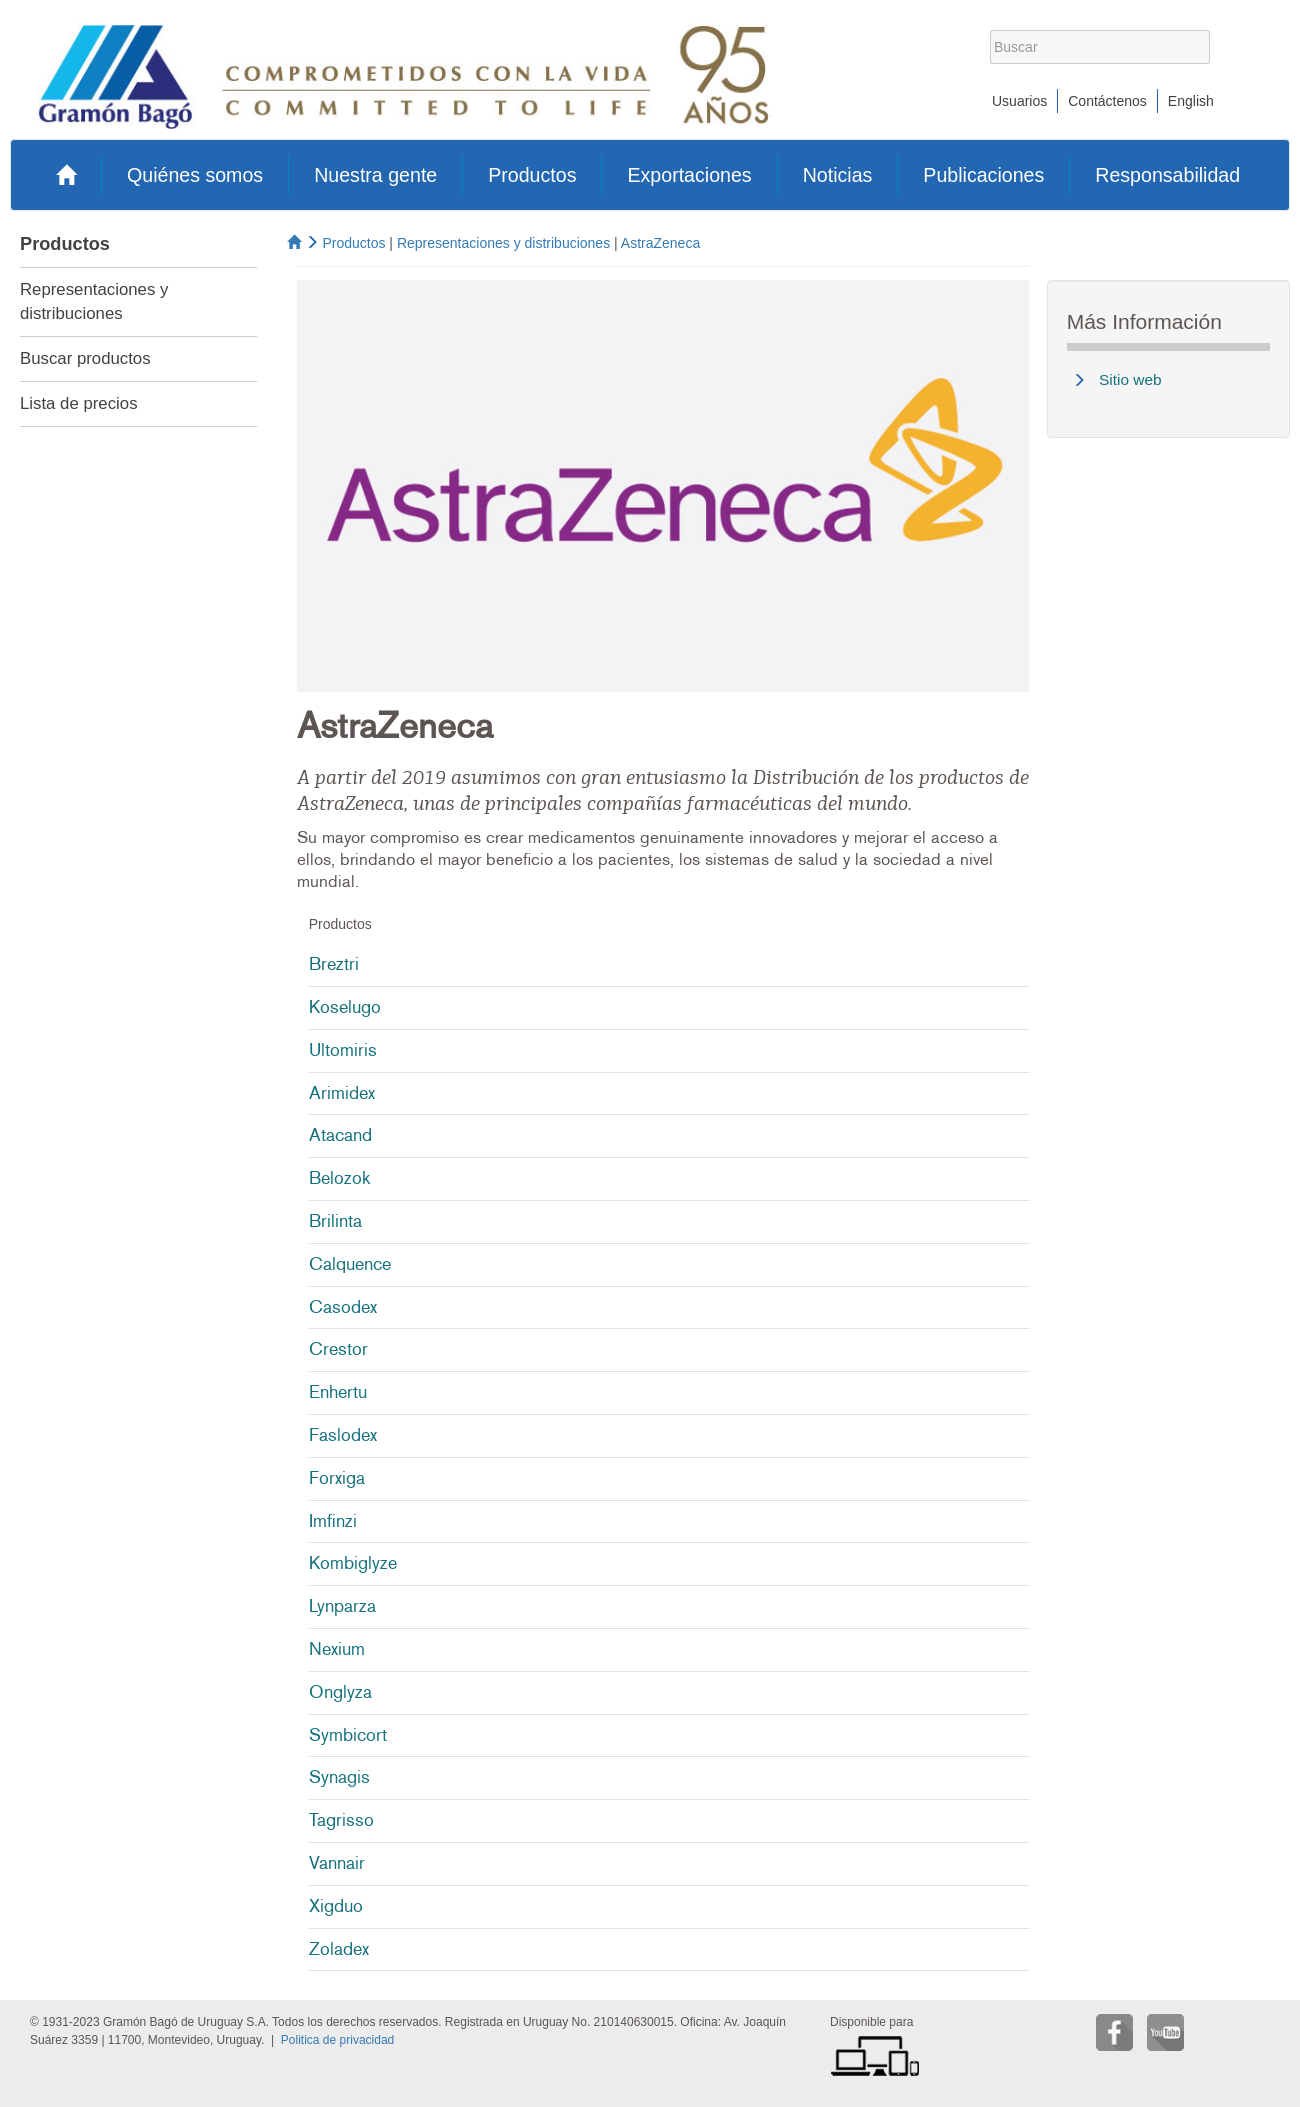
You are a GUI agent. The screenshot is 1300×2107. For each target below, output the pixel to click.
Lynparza (342, 1606)
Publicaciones (983, 175)
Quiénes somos (195, 175)
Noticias (838, 175)
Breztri (334, 964)
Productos (532, 175)
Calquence (350, 1264)
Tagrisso (341, 1820)
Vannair (337, 1863)
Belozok (339, 1178)
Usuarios (1019, 101)
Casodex (343, 1307)
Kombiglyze (353, 1563)
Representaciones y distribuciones (503, 243)
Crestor (338, 1349)
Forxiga (337, 1478)
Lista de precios (79, 403)
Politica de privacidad (337, 2040)
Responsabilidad (1167, 175)
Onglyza (340, 1692)
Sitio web (1130, 379)
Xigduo (336, 1906)
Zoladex (339, 1949)
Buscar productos (85, 358)
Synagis (339, 1777)
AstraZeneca (660, 243)
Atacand (340, 1135)
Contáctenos (1107, 101)
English (1191, 101)
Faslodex (343, 1435)
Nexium (337, 1649)
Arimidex (342, 1093)
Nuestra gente (375, 175)
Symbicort (348, 1735)
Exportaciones (689, 175)
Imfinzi (333, 1521)
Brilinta (335, 1221)
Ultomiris (343, 1050)
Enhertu (338, 1392)
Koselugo (345, 1007)
